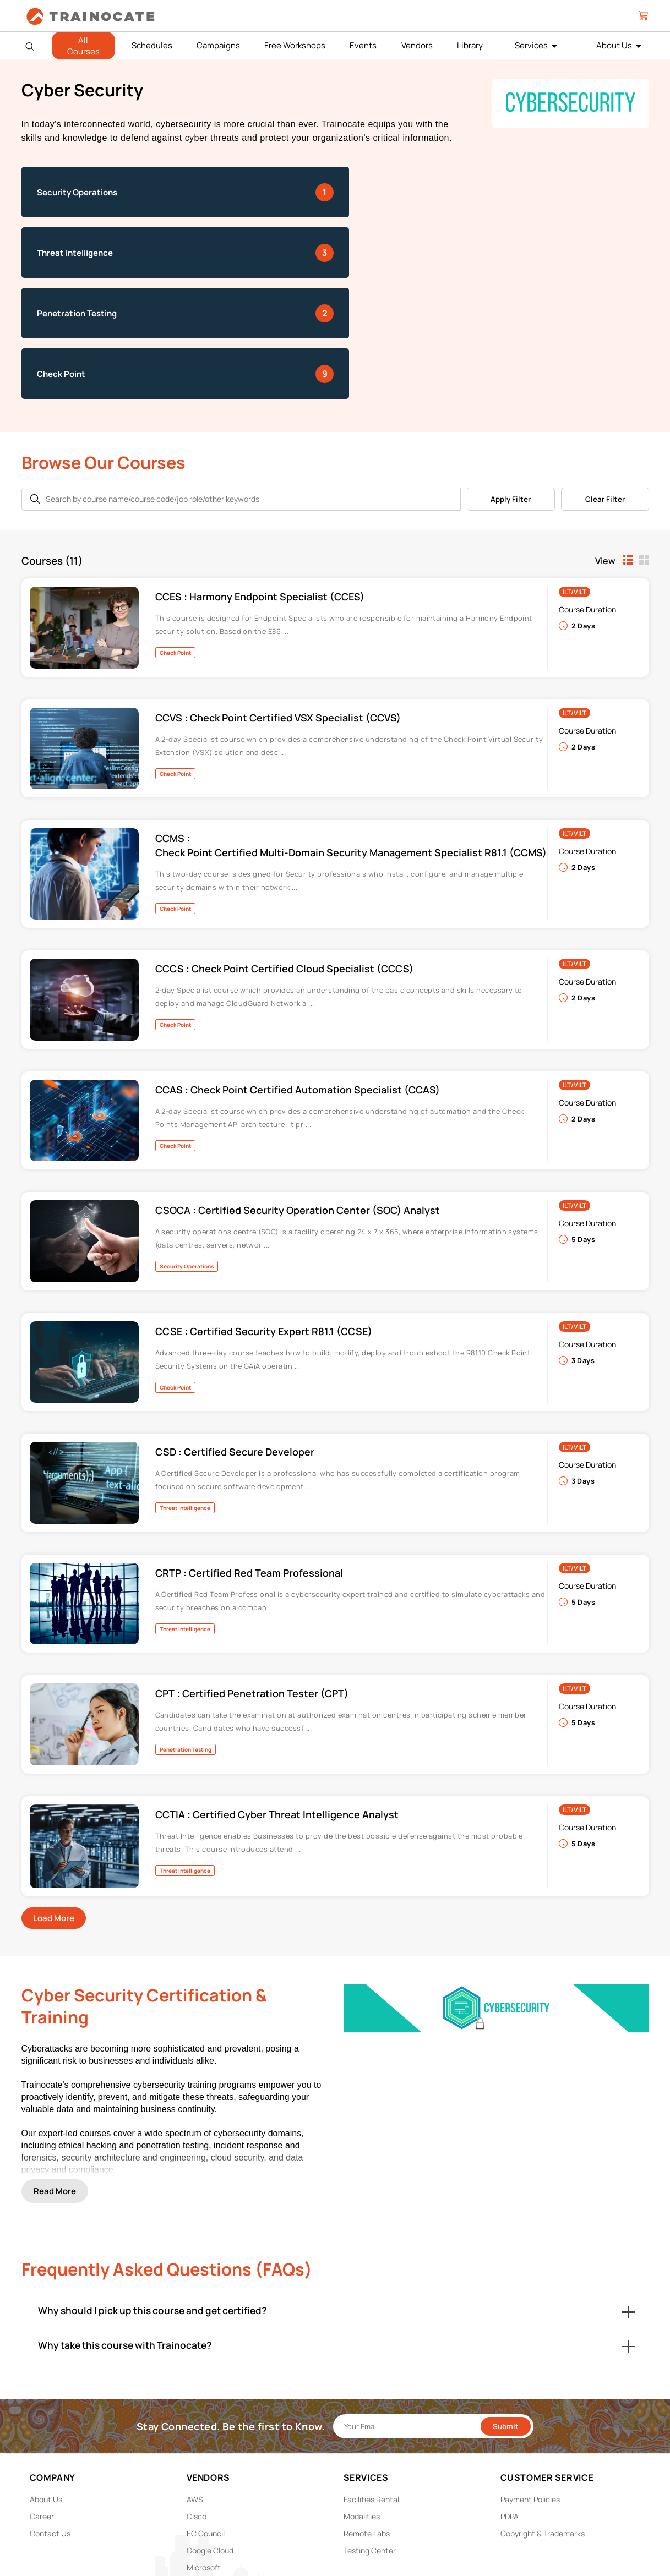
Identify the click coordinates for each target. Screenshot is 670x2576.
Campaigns (218, 45)
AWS (195, 2385)
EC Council (206, 2419)
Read (55, 2070)
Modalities (362, 2402)
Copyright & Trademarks (542, 2419)
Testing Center (370, 2436)
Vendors (417, 45)
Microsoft (204, 2453)
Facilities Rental (371, 2385)
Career (42, 2402)
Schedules (152, 45)
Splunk (198, 2487)
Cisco (196, 2402)
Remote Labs (367, 2419)
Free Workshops (294, 45)
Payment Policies (530, 2385)
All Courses (83, 45)
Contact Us (50, 2419)
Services (531, 45)
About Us (614, 45)
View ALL (202, 2521)
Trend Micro (207, 2504)
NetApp (200, 2470)
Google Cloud (210, 2436)
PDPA (509, 2402)
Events (363, 45)
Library (470, 45)
